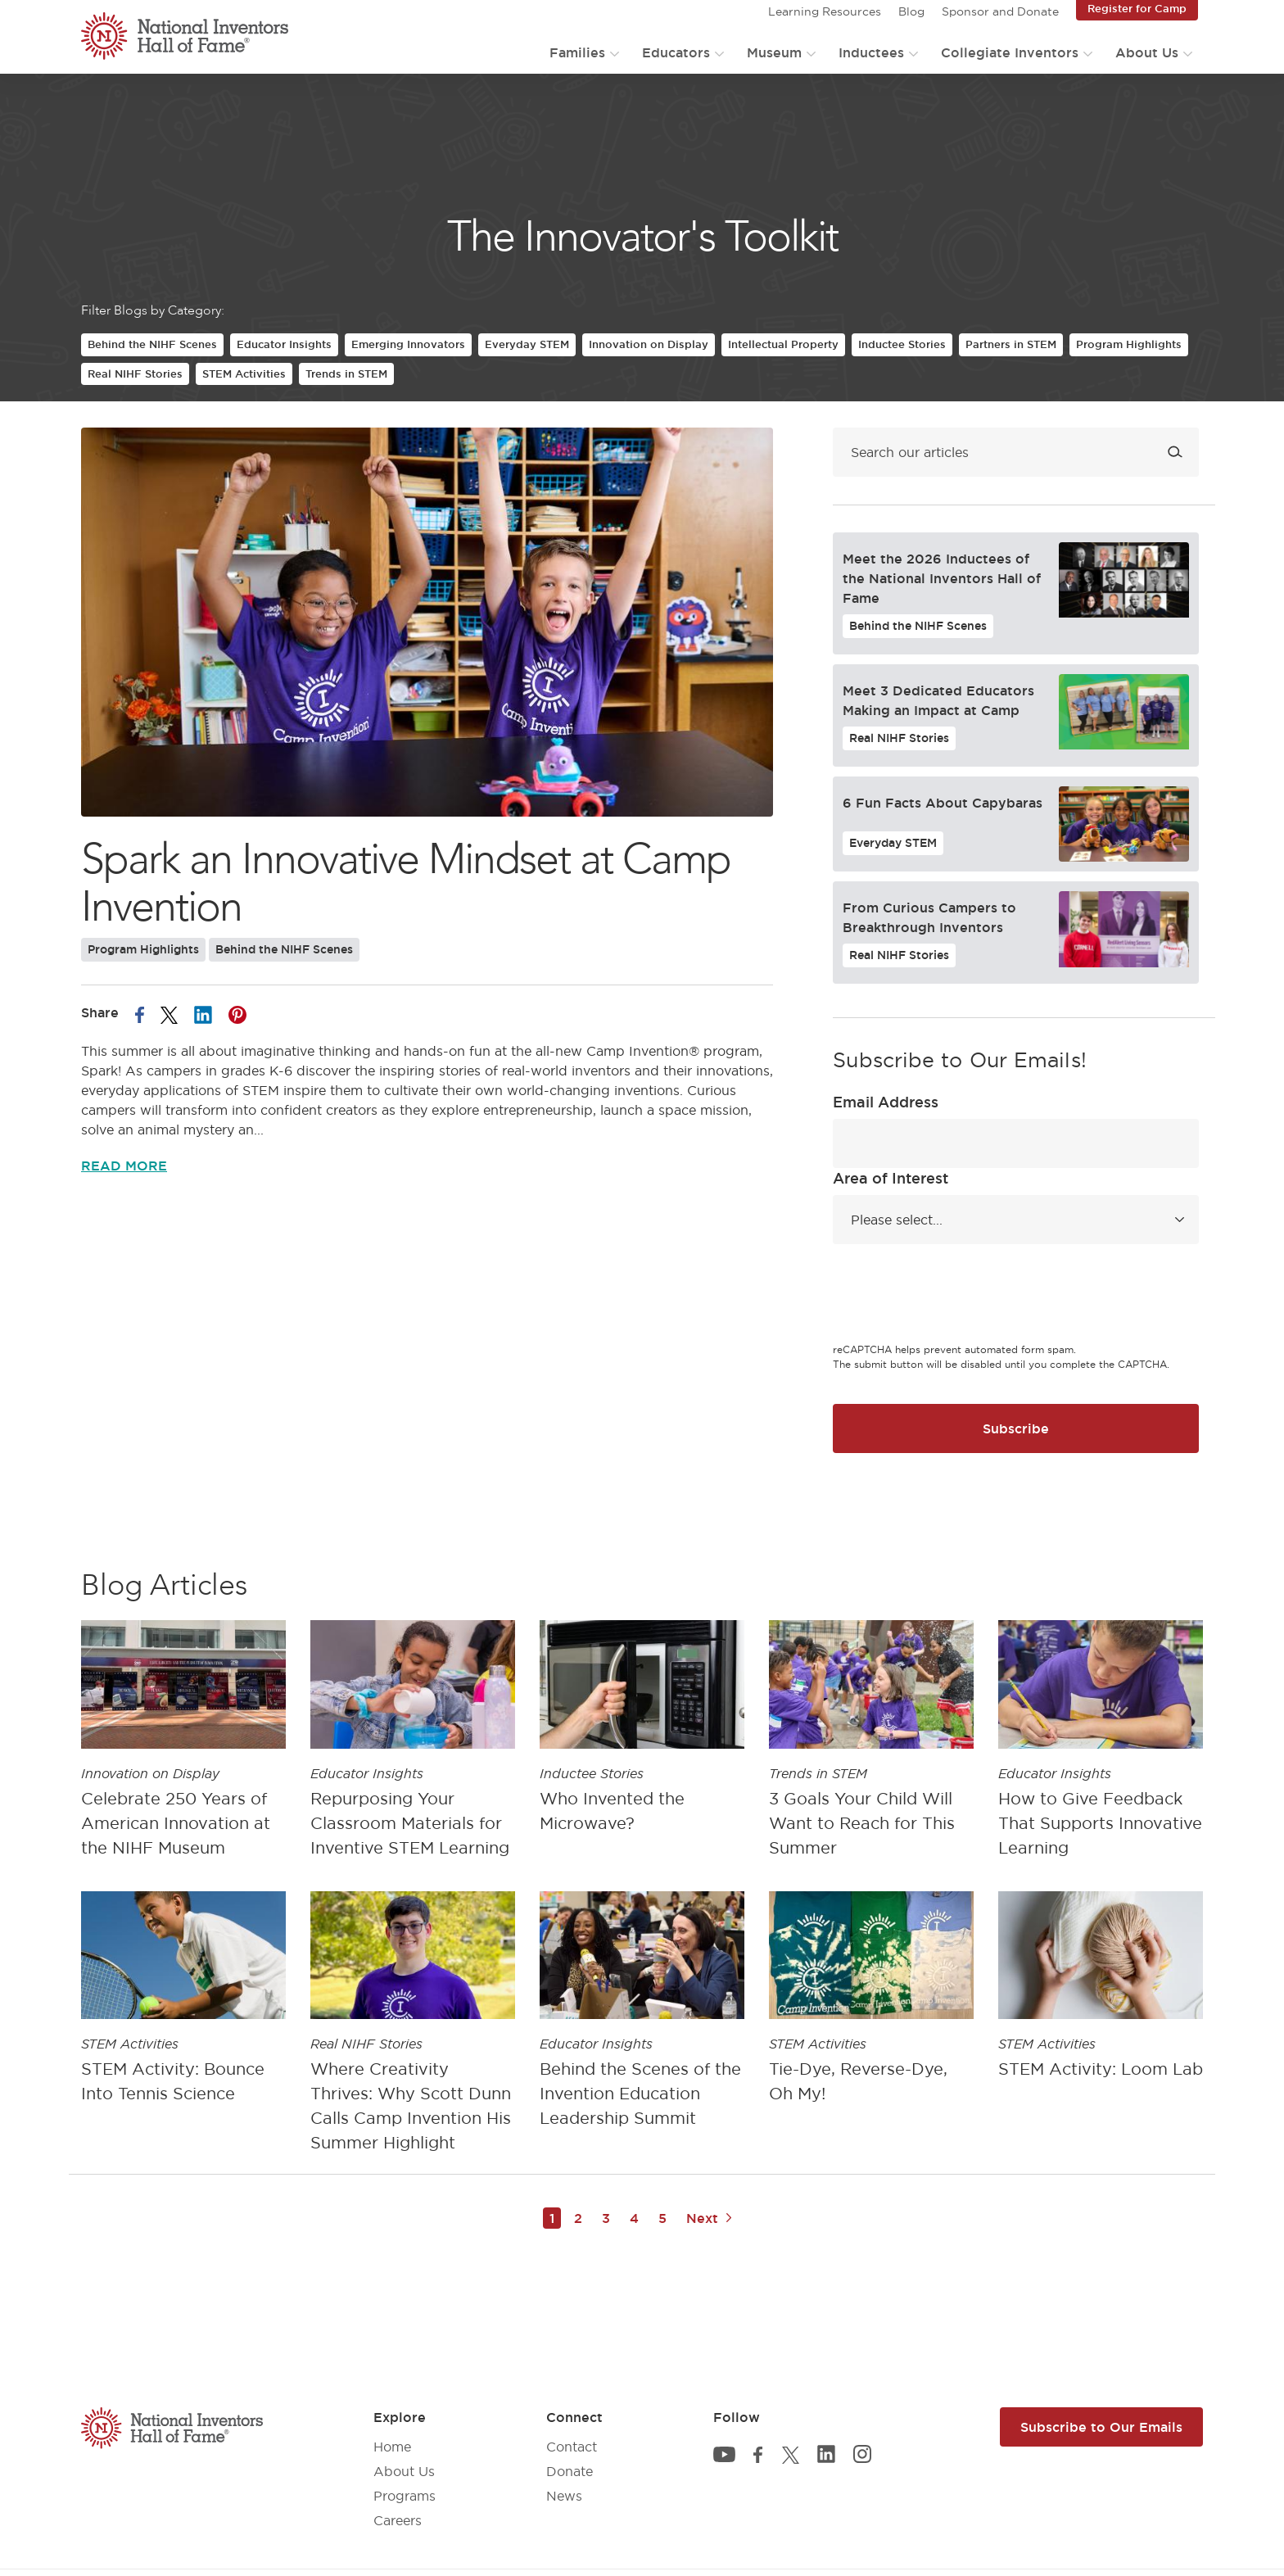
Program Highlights (1129, 344)
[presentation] (957, 1296)
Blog (911, 11)
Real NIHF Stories (135, 373)
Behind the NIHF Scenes (152, 344)
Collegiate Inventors (1009, 52)
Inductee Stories (902, 344)
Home (392, 2446)
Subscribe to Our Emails (1101, 2427)
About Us (1146, 52)
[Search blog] (1016, 452)
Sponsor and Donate (1000, 11)
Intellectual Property (783, 344)
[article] (183, 1743)
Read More (124, 1165)
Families (577, 52)
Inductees (871, 52)
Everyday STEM (527, 344)
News (564, 2495)
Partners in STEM (1010, 344)
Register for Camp (1137, 8)
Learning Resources (824, 11)
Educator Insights (284, 344)
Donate (569, 2471)
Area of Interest (890, 1178)
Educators (676, 52)
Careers (397, 2520)
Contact (571, 2446)
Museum (774, 52)
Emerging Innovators (408, 344)
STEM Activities (244, 373)
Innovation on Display (648, 344)
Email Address (885, 1101)
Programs (404, 2495)
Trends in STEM (346, 373)
